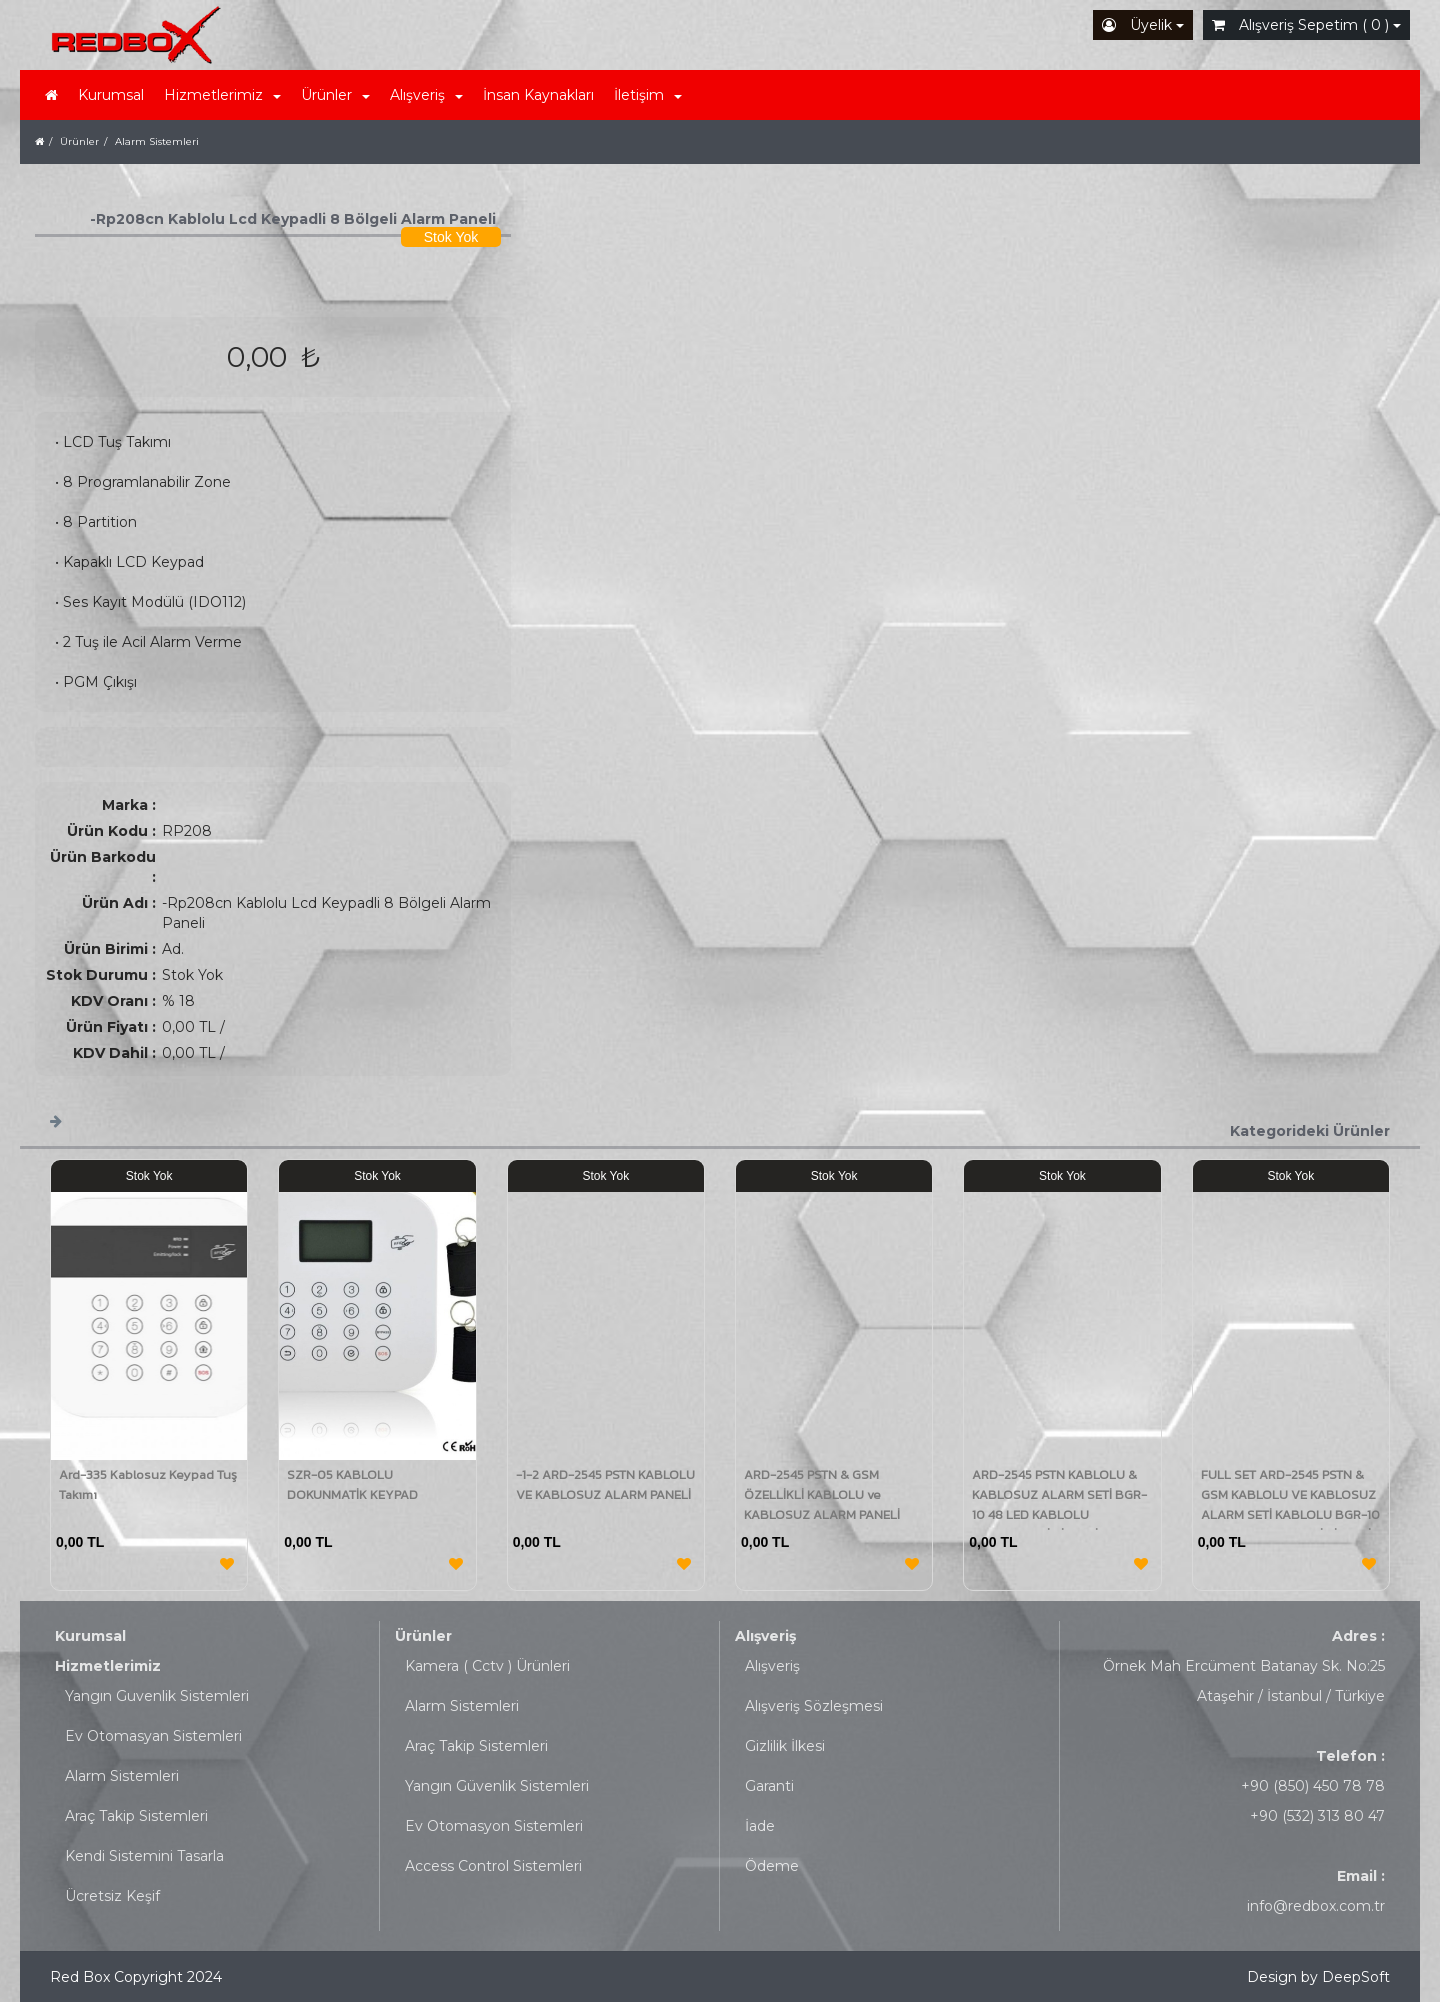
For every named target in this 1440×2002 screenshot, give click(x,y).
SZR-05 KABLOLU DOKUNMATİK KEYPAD (352, 1484)
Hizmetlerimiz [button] (222, 95)
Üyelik (1143, 25)
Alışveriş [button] (426, 95)
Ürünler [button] (335, 95)
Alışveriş (765, 1636)
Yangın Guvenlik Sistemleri (157, 1696)
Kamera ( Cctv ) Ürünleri (487, 1666)
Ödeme (772, 1866)
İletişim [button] (648, 95)
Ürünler (423, 1636)
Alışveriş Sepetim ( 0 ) (1306, 25)
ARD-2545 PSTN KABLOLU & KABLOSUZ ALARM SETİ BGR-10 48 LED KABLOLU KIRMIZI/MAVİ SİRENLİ (1059, 1504)
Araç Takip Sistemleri (136, 1816)
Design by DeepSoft (1318, 1977)
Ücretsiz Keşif (112, 1896)
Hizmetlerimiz (108, 1666)
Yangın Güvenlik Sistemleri (497, 1786)
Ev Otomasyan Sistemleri (153, 1736)
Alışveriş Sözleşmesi (814, 1706)
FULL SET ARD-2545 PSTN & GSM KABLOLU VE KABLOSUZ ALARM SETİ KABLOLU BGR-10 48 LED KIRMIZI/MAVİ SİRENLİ (1290, 1504)
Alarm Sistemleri (122, 1776)
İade (760, 1826)
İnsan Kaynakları (538, 95)
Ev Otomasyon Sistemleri (494, 1826)
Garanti (769, 1786)
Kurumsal (111, 95)
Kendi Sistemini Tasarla (144, 1856)
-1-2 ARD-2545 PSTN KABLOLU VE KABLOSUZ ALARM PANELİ (605, 1484)
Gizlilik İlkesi (785, 1746)
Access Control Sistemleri (493, 1866)
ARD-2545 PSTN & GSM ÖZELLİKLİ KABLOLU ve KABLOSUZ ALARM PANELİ (822, 1494)
